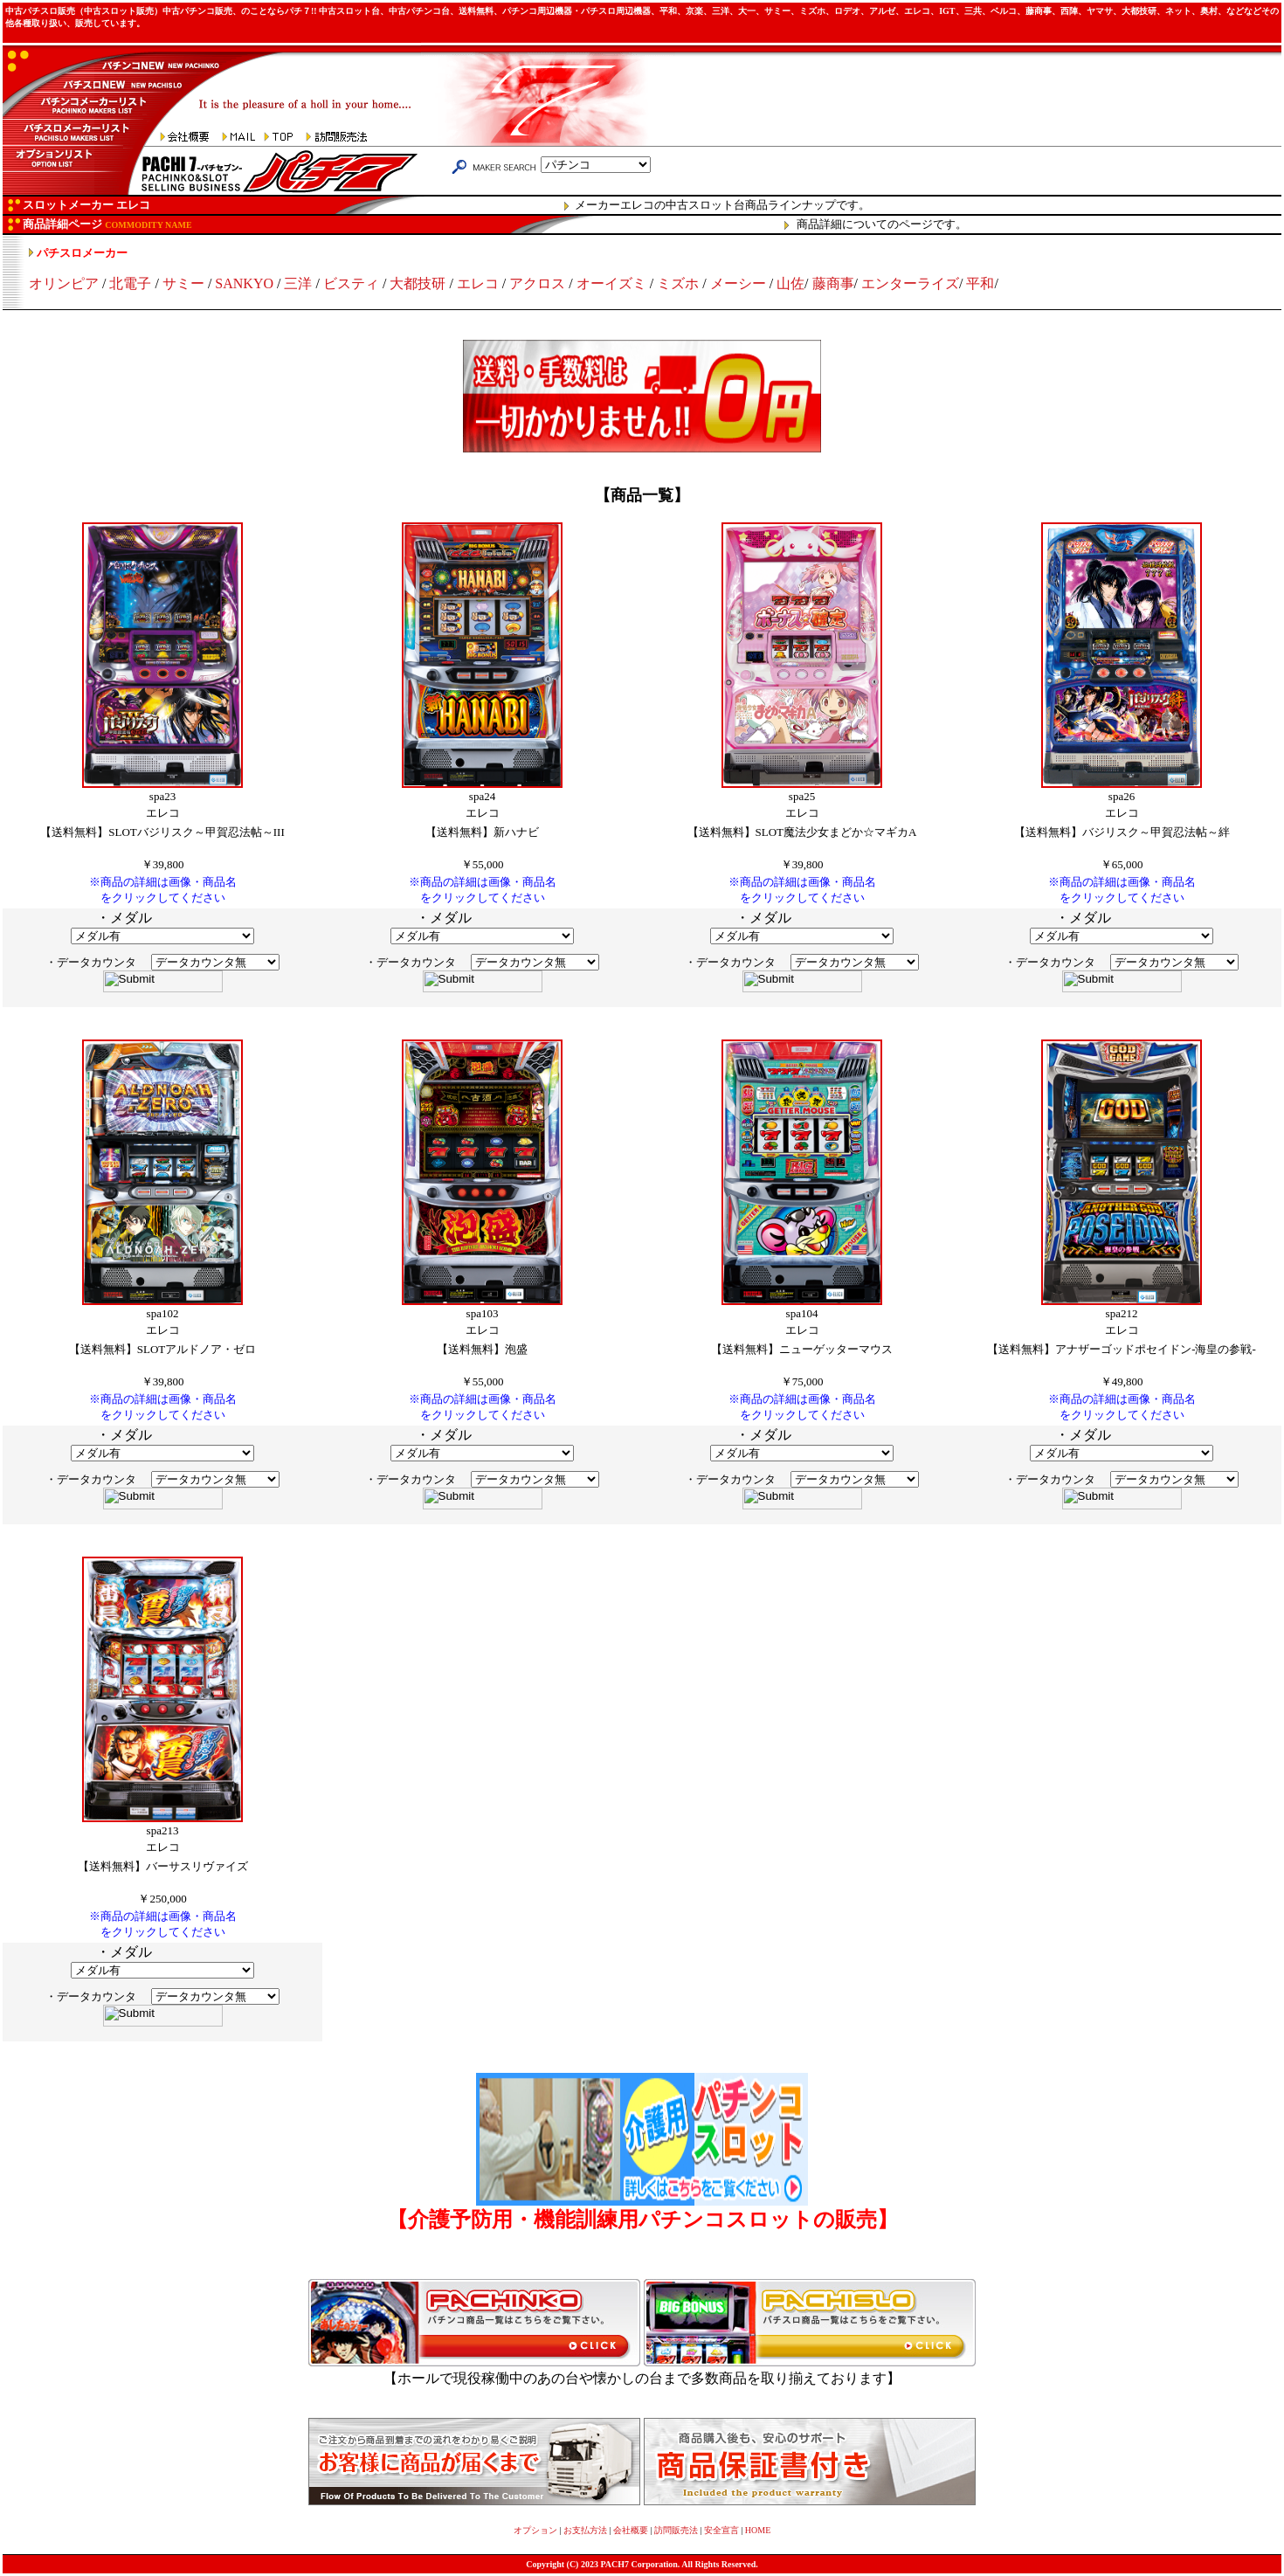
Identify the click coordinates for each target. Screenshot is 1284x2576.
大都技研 (417, 283)
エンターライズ (910, 283)
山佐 (790, 283)
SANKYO (244, 283)
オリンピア (64, 283)
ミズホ (678, 283)
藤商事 (833, 283)
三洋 (298, 283)
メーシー (738, 283)
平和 (980, 283)
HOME (757, 2530)
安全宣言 (721, 2530)
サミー (183, 283)
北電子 (130, 283)
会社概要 (630, 2530)
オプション (535, 2530)
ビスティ (351, 283)
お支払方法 (585, 2530)
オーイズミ (611, 283)
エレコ (478, 283)
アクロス (537, 283)
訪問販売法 (676, 2530)
